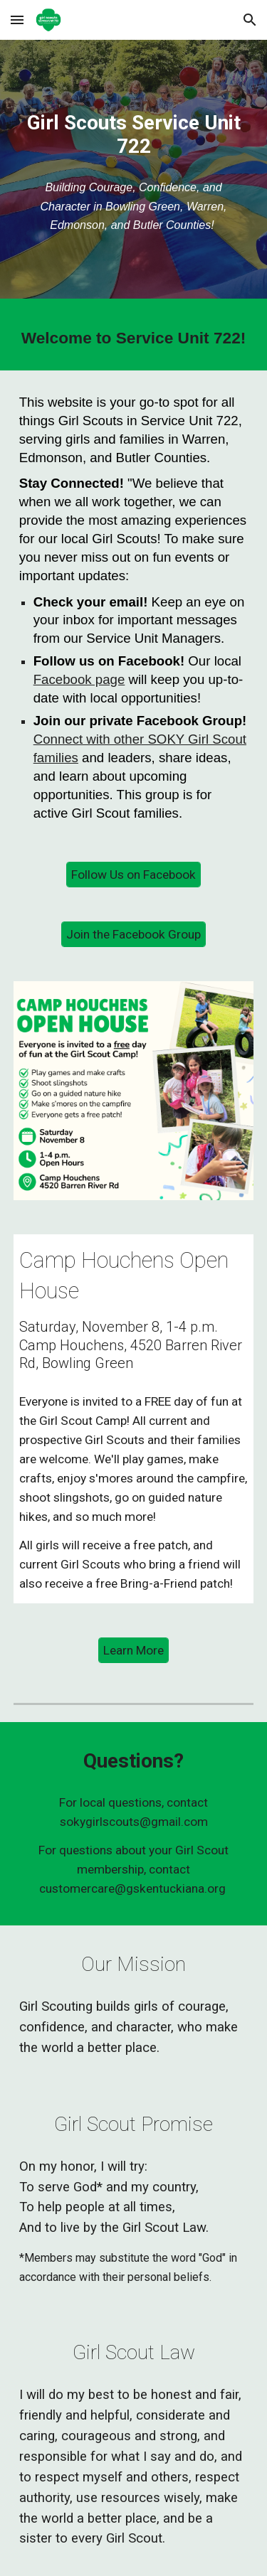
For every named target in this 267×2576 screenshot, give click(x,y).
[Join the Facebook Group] (133, 934)
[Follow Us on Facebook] (133, 875)
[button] (17, 19)
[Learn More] (133, 1650)
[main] (134, 134)
